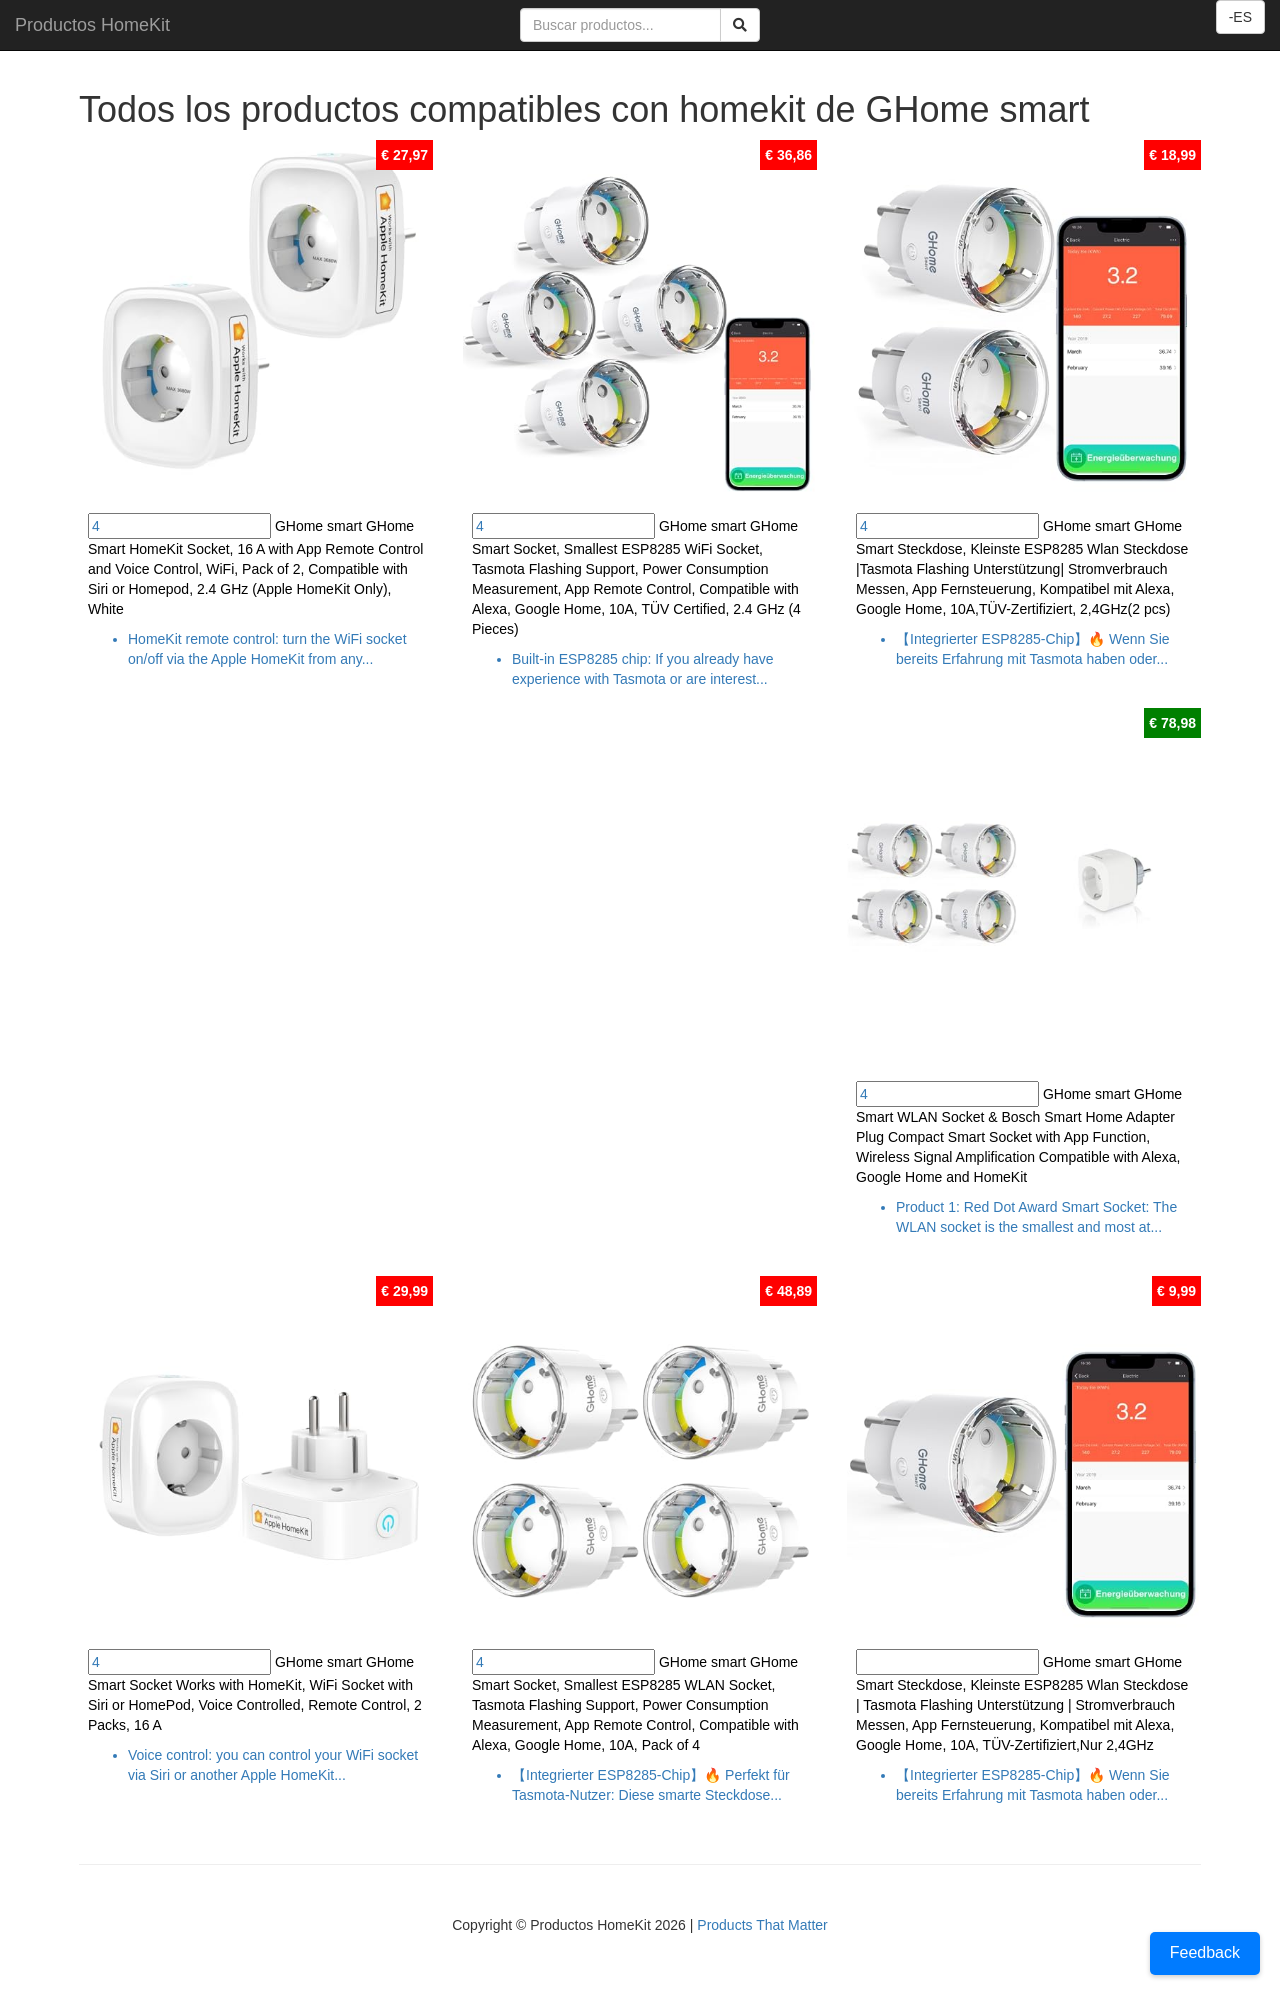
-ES (1240, 17)
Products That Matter (762, 1925)
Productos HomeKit (92, 25)
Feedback (1205, 1952)
